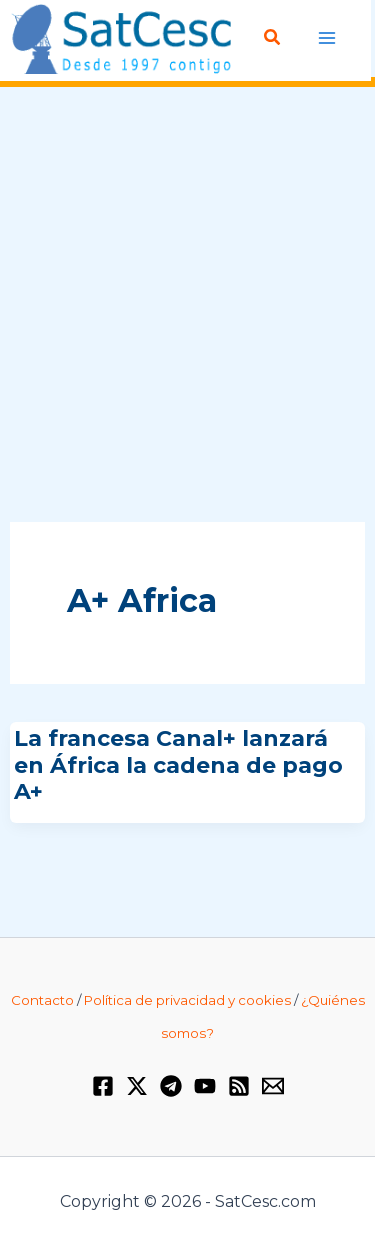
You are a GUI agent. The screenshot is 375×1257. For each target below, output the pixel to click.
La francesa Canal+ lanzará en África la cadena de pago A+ (178, 765)
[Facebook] (103, 1086)
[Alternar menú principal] (327, 38)
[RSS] (239, 1086)
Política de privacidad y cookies (187, 1000)
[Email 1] (273, 1086)
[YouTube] (205, 1086)
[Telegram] (171, 1086)
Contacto (42, 1000)
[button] (273, 38)
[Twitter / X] (137, 1086)
